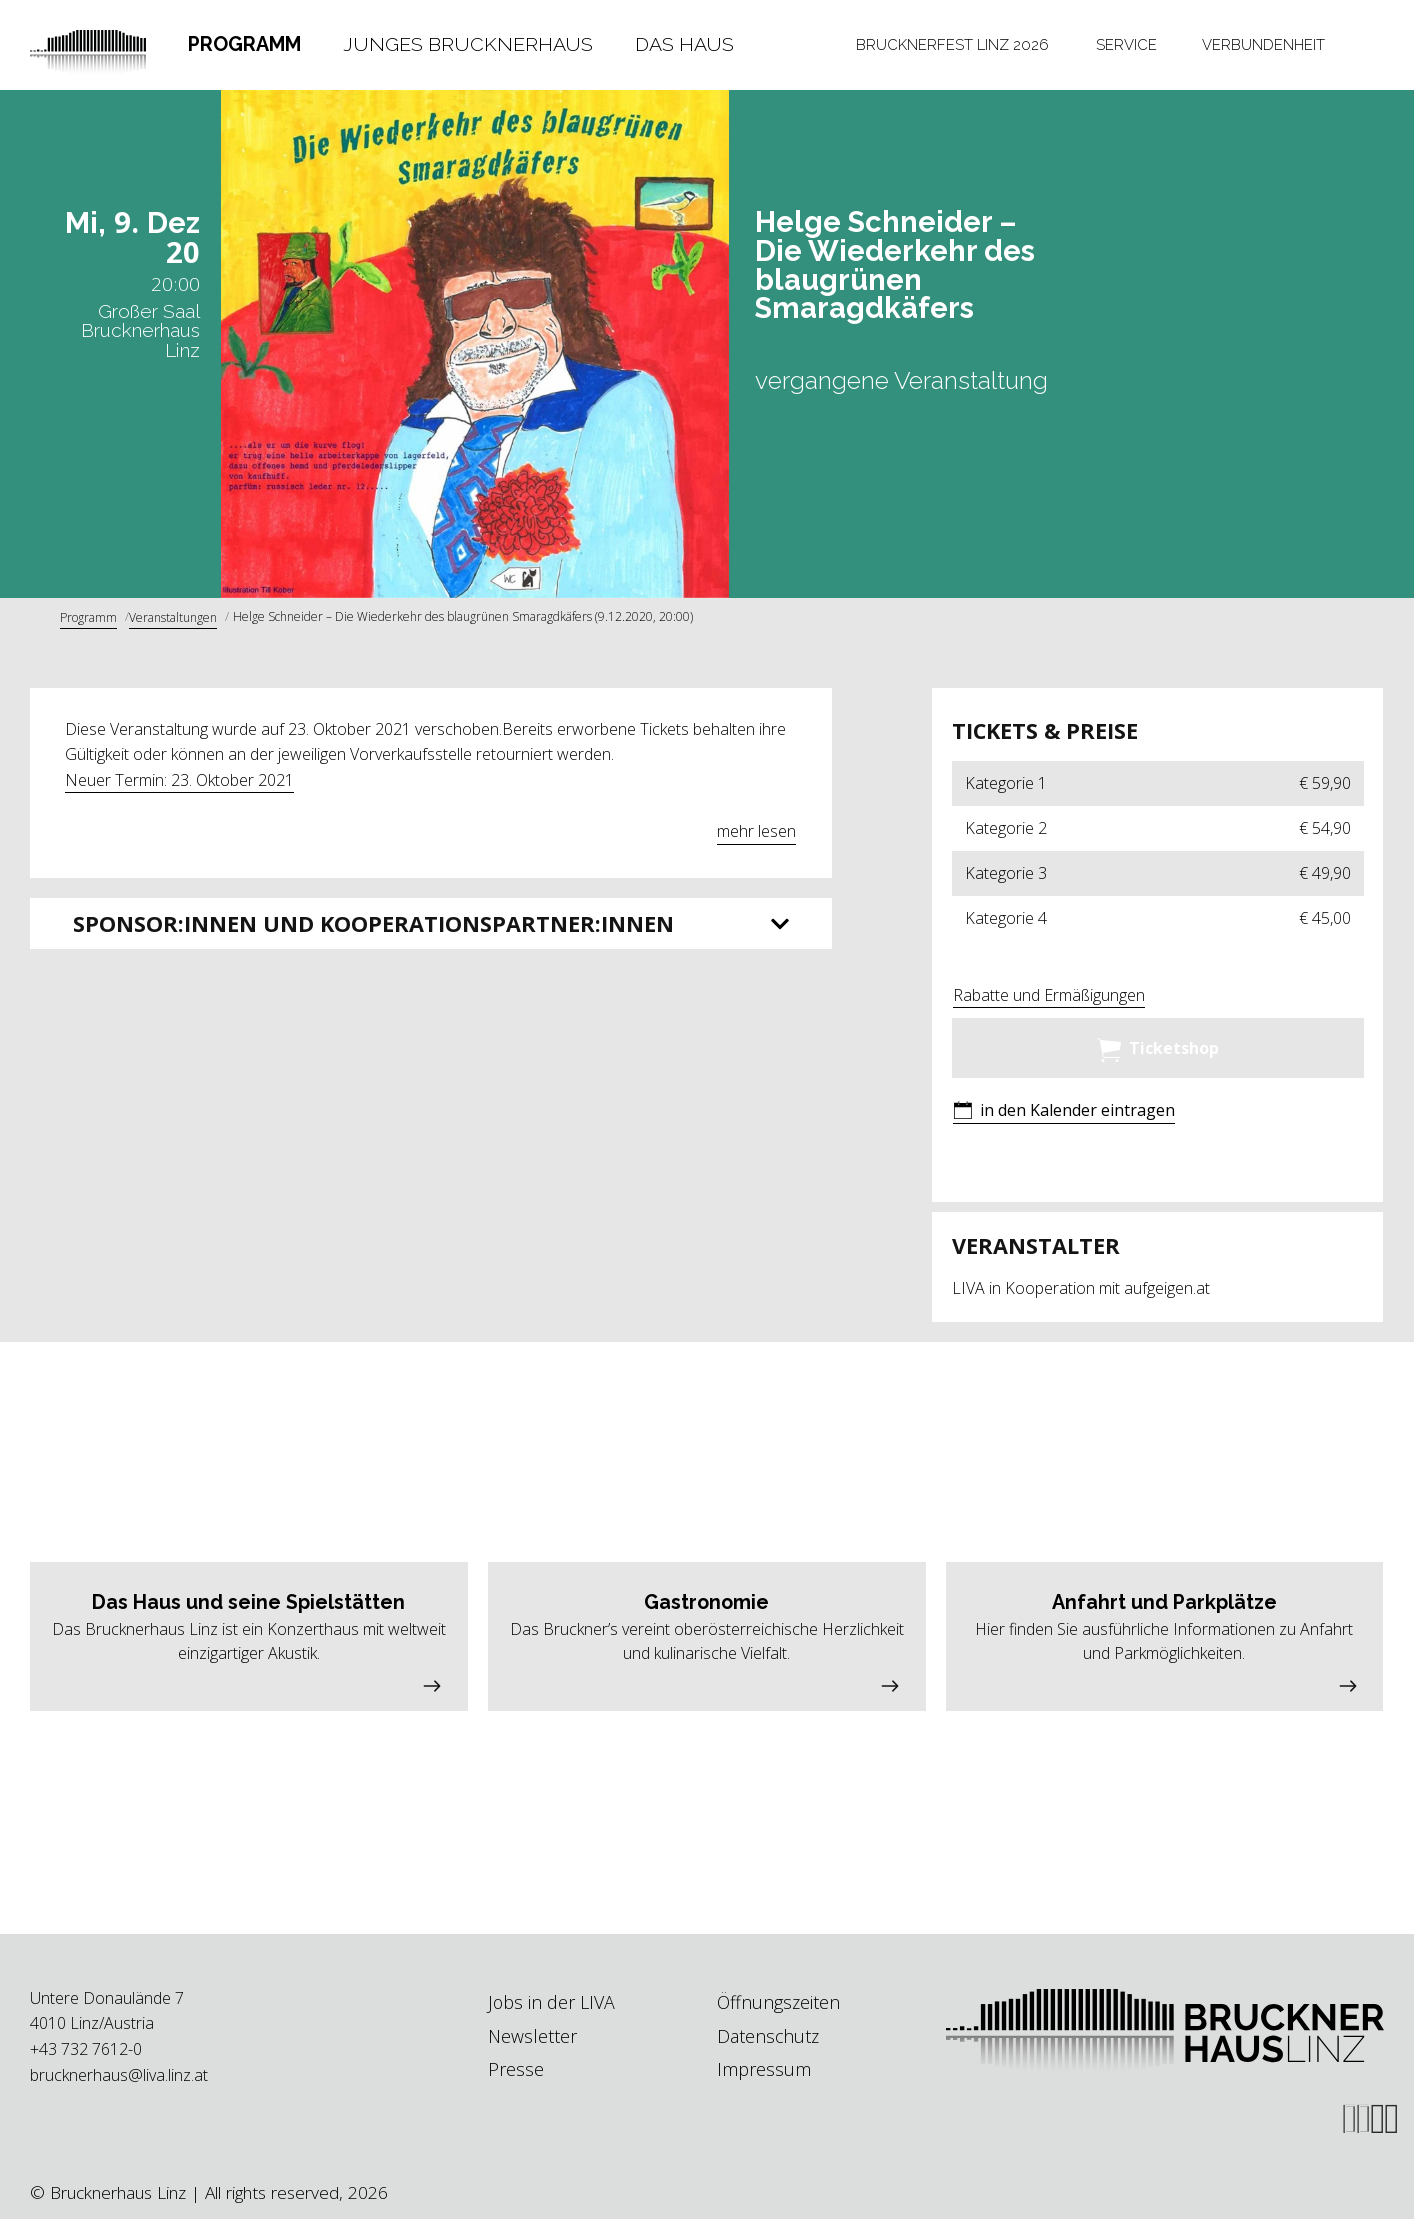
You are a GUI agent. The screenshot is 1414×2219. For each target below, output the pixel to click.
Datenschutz (768, 2036)
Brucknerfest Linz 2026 (952, 44)
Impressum (764, 2069)
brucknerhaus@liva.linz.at (119, 2075)
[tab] (244, 45)
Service (1126, 44)
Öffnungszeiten (778, 2002)
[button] (1064, 1112)
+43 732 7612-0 (86, 2049)
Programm (244, 44)
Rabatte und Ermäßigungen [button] (1049, 995)
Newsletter (532, 2036)
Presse (516, 2069)
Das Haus (684, 44)
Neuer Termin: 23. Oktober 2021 (179, 780)
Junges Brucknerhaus (468, 44)
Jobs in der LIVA (551, 2002)
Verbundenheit (1263, 44)
